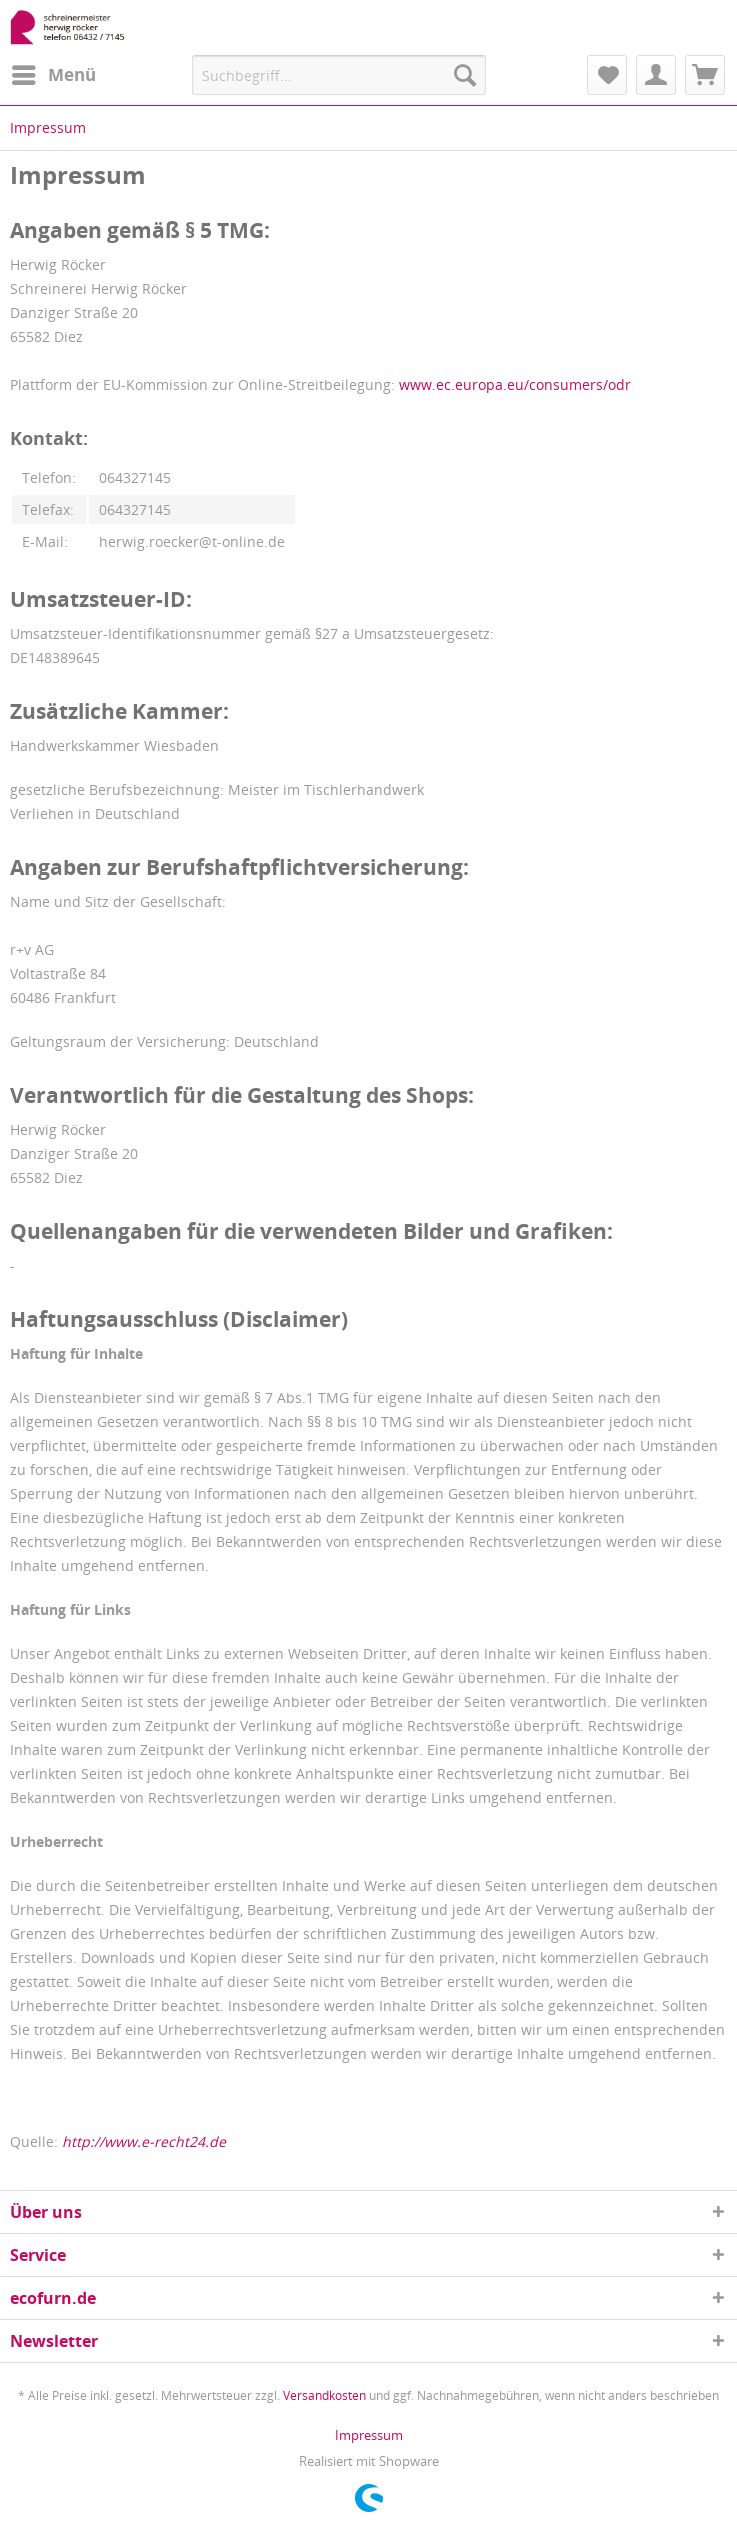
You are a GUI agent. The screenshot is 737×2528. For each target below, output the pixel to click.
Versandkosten (324, 2395)
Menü (54, 72)
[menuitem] (53, 75)
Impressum (369, 2435)
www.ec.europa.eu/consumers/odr (515, 384)
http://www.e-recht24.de (144, 2141)
